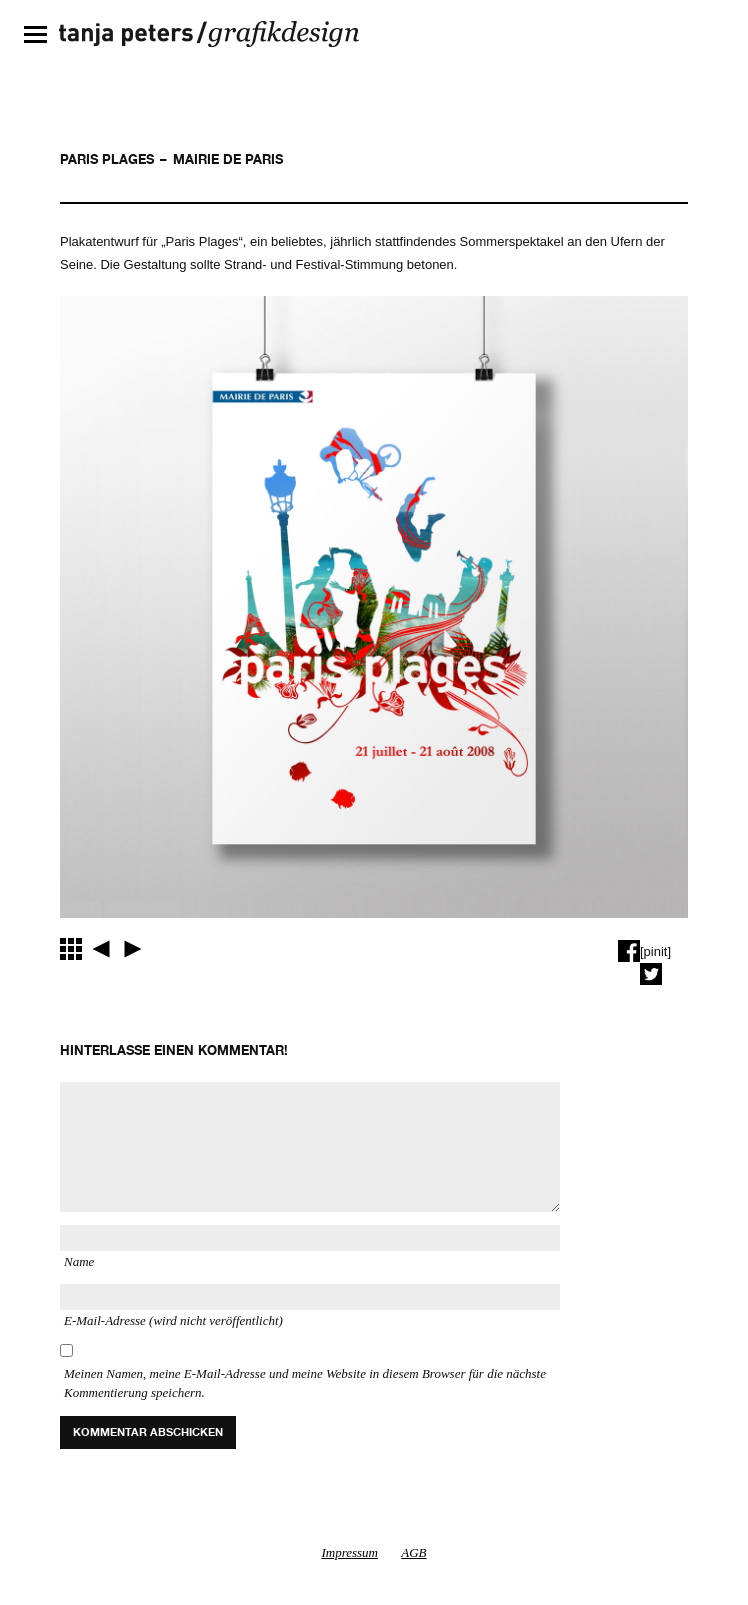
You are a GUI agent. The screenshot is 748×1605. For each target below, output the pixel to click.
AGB (413, 1552)
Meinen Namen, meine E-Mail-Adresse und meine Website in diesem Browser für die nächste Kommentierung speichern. (305, 1383)
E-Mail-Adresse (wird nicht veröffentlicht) (173, 1320)
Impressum (349, 1552)
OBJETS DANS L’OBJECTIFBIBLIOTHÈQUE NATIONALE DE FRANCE (101, 949)
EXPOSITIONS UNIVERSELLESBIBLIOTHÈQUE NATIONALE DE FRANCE (133, 949)
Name (79, 1261)
